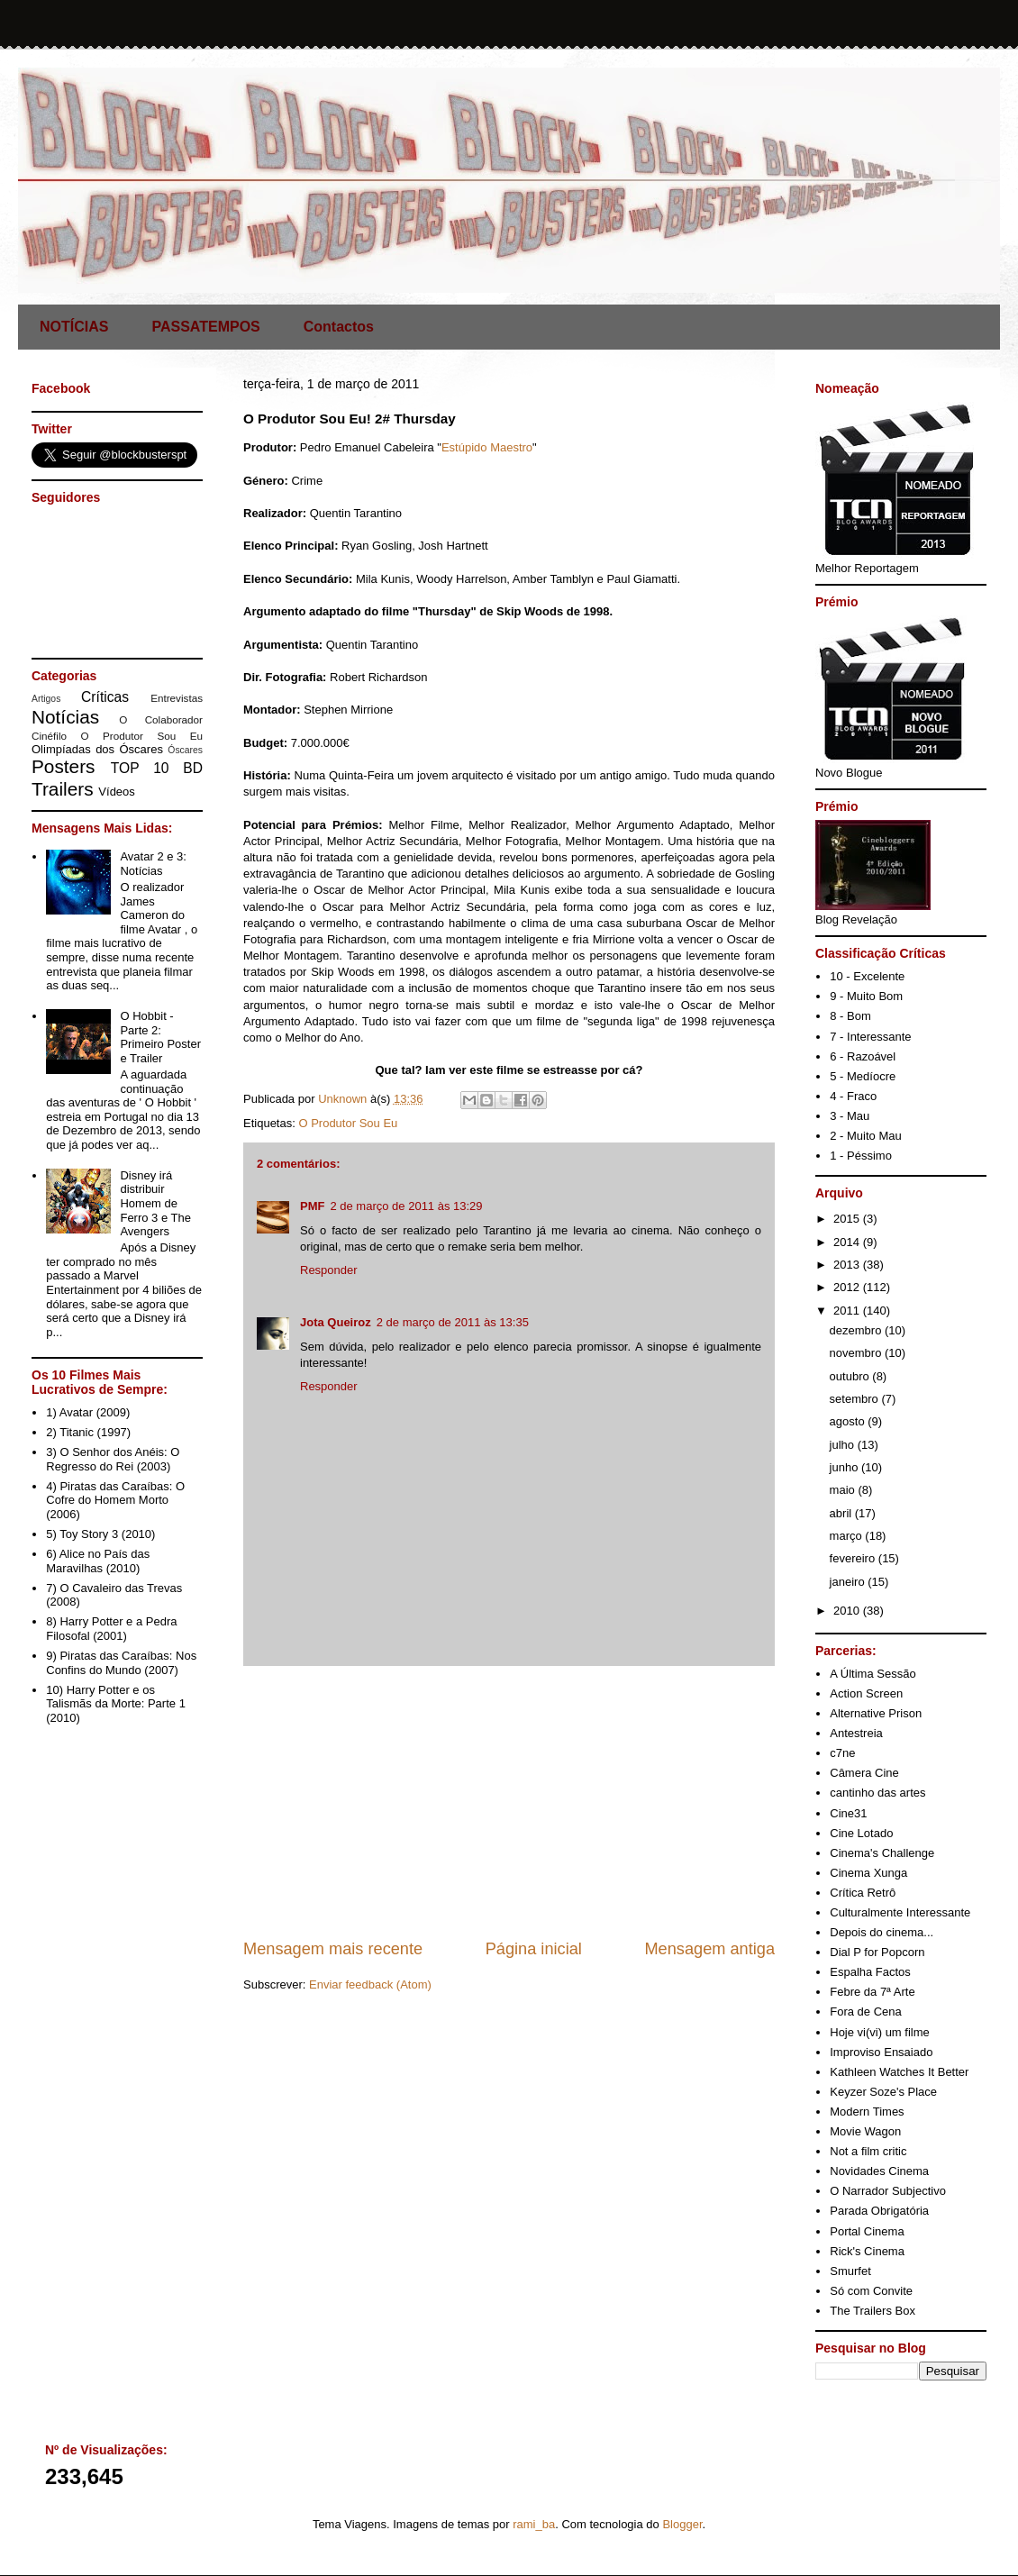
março (848, 1536)
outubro (851, 1376)
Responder (329, 1270)
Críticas (105, 697)
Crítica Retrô (862, 1892)
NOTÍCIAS (74, 326)
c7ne (842, 1753)
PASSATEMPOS (205, 326)
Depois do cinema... (881, 1932)
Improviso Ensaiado (881, 2052)
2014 (848, 1242)
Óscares (185, 750)
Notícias (65, 716)
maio (844, 1490)
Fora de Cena (866, 2011)
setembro (856, 1399)
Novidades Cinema (879, 2171)
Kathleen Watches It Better (899, 2072)
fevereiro (854, 1558)
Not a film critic (868, 2151)
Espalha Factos (870, 1972)
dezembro (857, 1330)
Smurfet (850, 2271)
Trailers (63, 788)
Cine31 (848, 1813)
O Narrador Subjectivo (888, 2191)
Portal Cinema (867, 2231)
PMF (312, 1206)
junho (845, 1467)
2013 (848, 1264)
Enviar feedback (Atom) (370, 1984)
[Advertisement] (509, 1802)
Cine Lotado (861, 1833)
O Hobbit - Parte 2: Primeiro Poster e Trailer (160, 1037)
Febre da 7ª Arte (872, 1991)
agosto (849, 1421)
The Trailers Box (872, 2310)
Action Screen (866, 1693)
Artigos (46, 699)
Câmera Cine (864, 1773)
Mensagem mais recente (333, 1949)
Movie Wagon (865, 2131)
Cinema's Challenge (882, 1853)
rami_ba (534, 2524)
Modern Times (867, 2111)
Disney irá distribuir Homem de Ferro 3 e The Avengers (155, 1203)
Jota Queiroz (335, 1322)
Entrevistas (176, 698)
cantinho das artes (877, 1792)
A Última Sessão (872, 1673)
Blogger (682, 2524)
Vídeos (116, 791)
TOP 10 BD (157, 768)
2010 (848, 1610)
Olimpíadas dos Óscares (97, 749)
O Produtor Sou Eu (347, 1123)
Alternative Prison (876, 1713)
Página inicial (534, 1949)
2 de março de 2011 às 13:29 (406, 1206)
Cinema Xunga (868, 1873)
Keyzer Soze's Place (883, 2091)
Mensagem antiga (709, 1949)
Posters (63, 766)
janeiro (849, 1581)
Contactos (339, 326)
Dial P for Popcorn (877, 1952)
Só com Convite (871, 2291)
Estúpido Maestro (486, 447)
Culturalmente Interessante (900, 1912)
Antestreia (856, 1733)
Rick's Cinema (867, 2251)
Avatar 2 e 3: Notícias (153, 864)
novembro (857, 1353)
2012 (848, 1287)
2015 (848, 1218)
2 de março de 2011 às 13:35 (453, 1322)
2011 (848, 1310)
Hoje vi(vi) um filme (880, 2032)
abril (842, 1513)
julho (844, 1445)
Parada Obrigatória (879, 2210)
